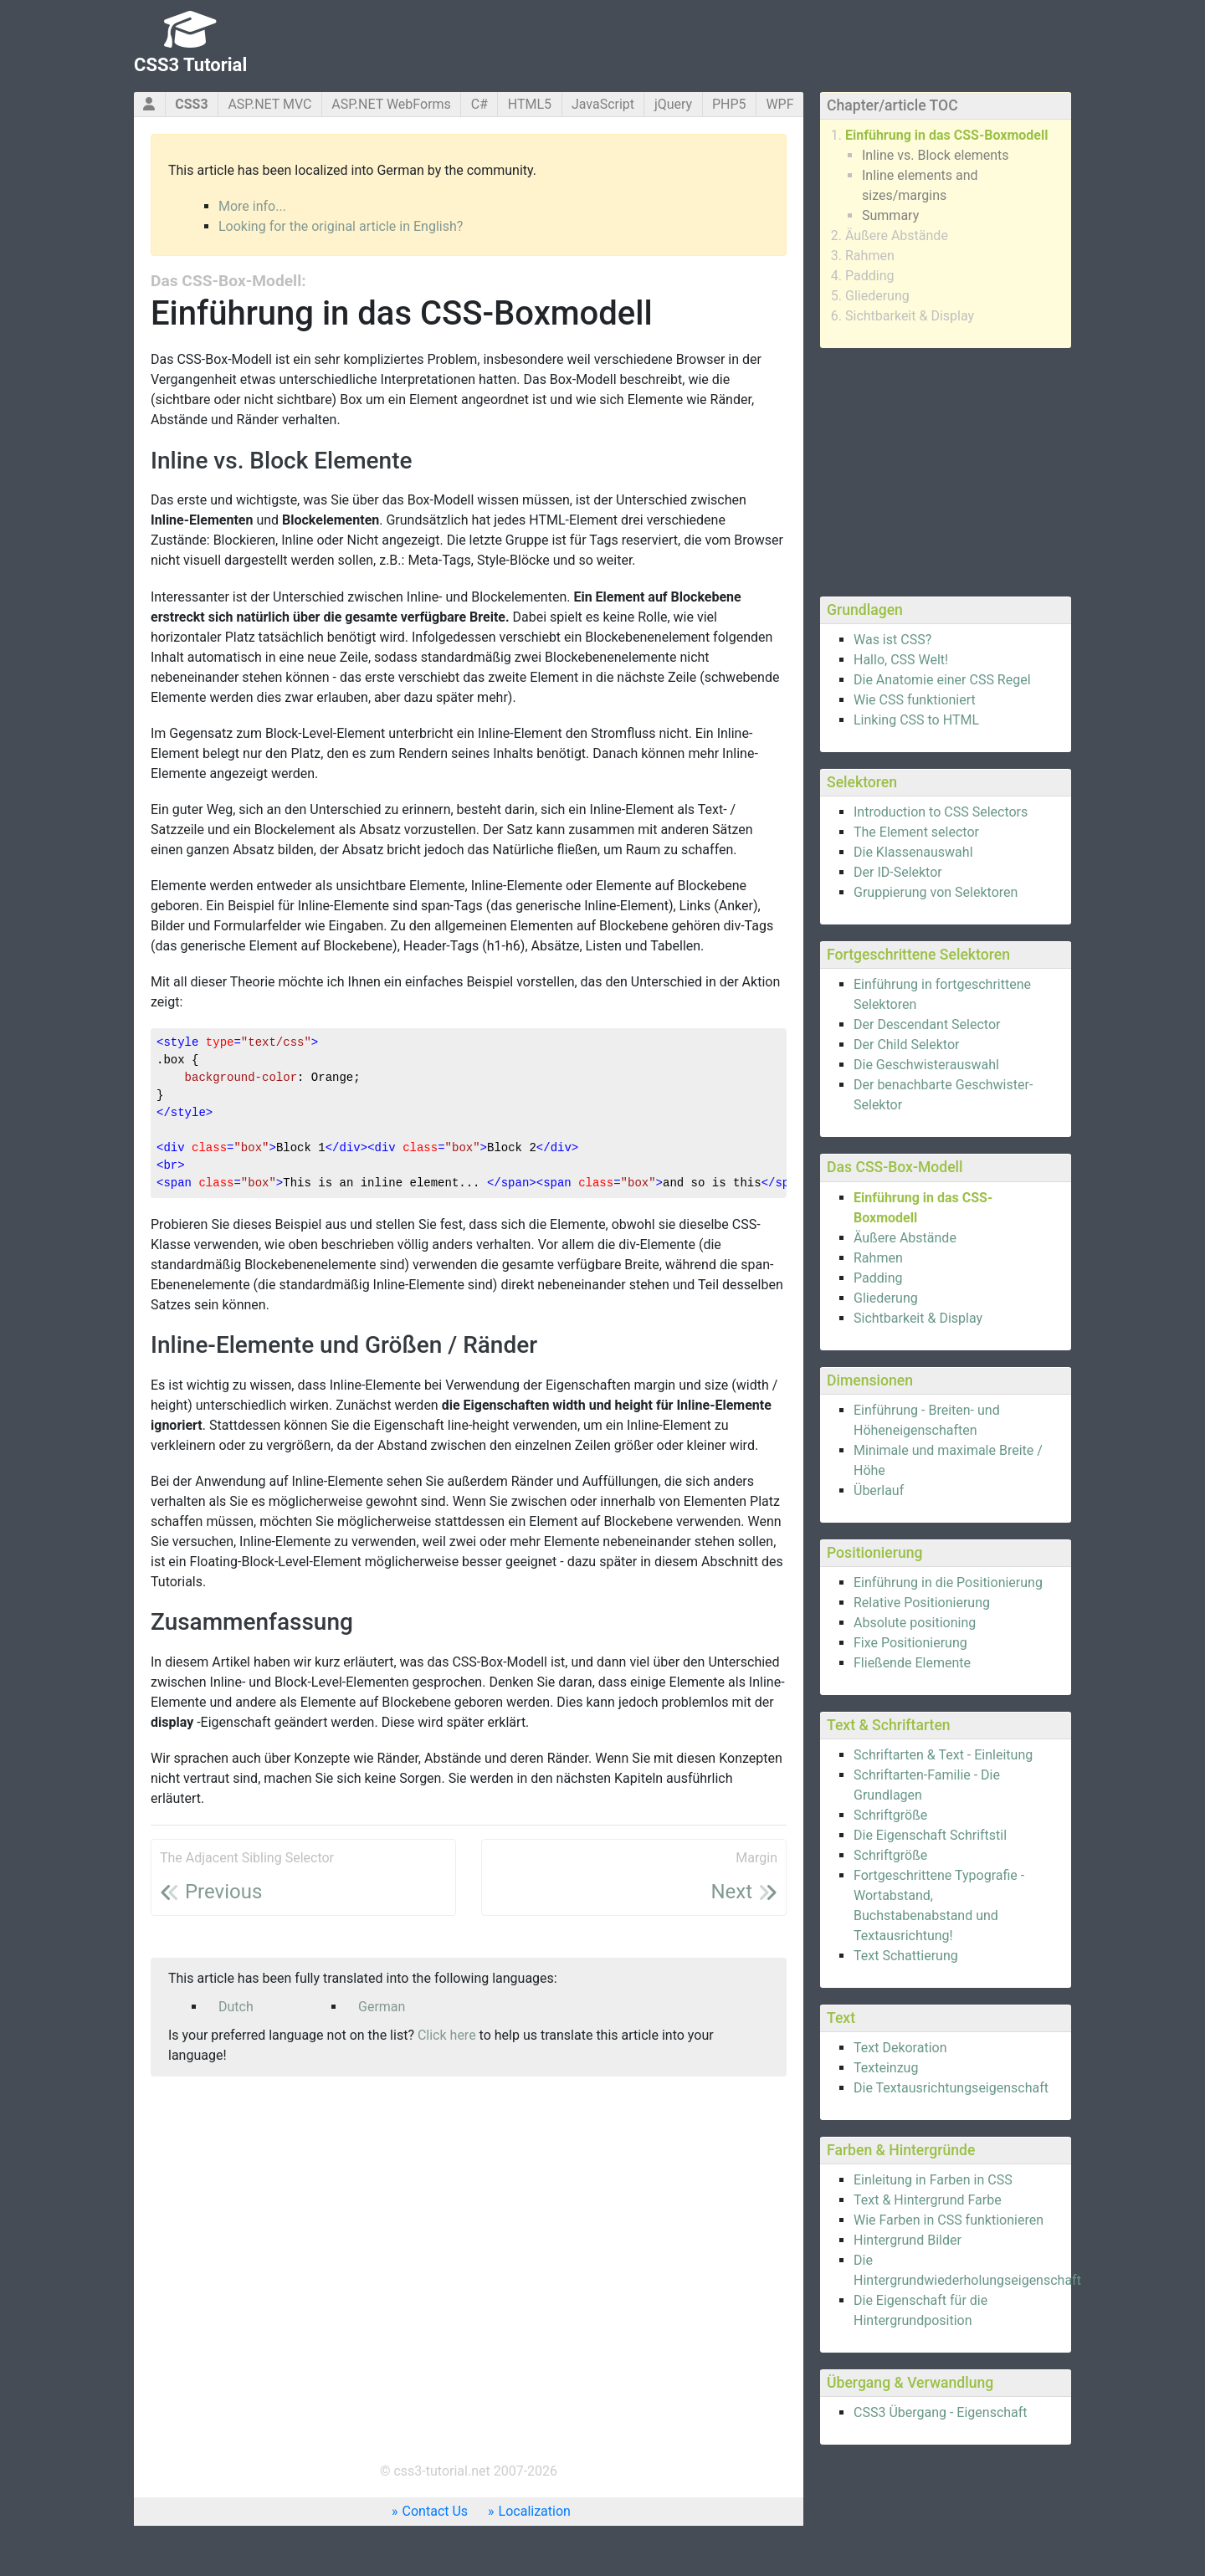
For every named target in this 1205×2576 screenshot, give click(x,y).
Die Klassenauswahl (913, 852)
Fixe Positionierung (910, 1643)
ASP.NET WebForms (391, 104)
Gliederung (877, 296)
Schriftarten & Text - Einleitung (943, 1755)
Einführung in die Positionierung (948, 1582)
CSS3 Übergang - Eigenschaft (941, 2412)
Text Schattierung (906, 1956)
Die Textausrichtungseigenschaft (951, 2088)
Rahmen (870, 256)
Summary (890, 215)
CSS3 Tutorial (190, 64)
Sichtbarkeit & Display (909, 316)
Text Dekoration (900, 2048)
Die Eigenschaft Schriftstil (930, 1835)
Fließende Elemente (912, 1663)
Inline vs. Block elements (935, 155)
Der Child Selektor (906, 1044)
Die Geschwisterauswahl (926, 1065)
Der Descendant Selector (927, 1024)
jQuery (673, 104)
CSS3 (191, 104)
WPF (779, 104)
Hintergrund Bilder (907, 2240)
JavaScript (603, 104)
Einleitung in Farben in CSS (933, 2180)
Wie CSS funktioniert (915, 700)
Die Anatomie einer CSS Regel (942, 680)
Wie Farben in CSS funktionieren (948, 2220)
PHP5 (729, 104)
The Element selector (916, 832)
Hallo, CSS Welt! (901, 660)
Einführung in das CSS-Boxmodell (946, 135)
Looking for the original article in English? (340, 226)
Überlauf (879, 1490)
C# (479, 104)
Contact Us (436, 2511)
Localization (535, 2511)
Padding (869, 276)
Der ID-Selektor (898, 872)
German (381, 2007)
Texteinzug (886, 2068)
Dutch (236, 2007)
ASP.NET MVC (269, 104)
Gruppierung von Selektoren (936, 892)
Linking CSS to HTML (916, 720)
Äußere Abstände (896, 235)
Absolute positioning (915, 1623)
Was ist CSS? (892, 640)
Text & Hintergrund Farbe (928, 2200)
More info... (252, 206)
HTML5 (529, 104)
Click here (447, 2035)
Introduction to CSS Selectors (941, 812)
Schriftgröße (890, 1815)
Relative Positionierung (922, 1603)
